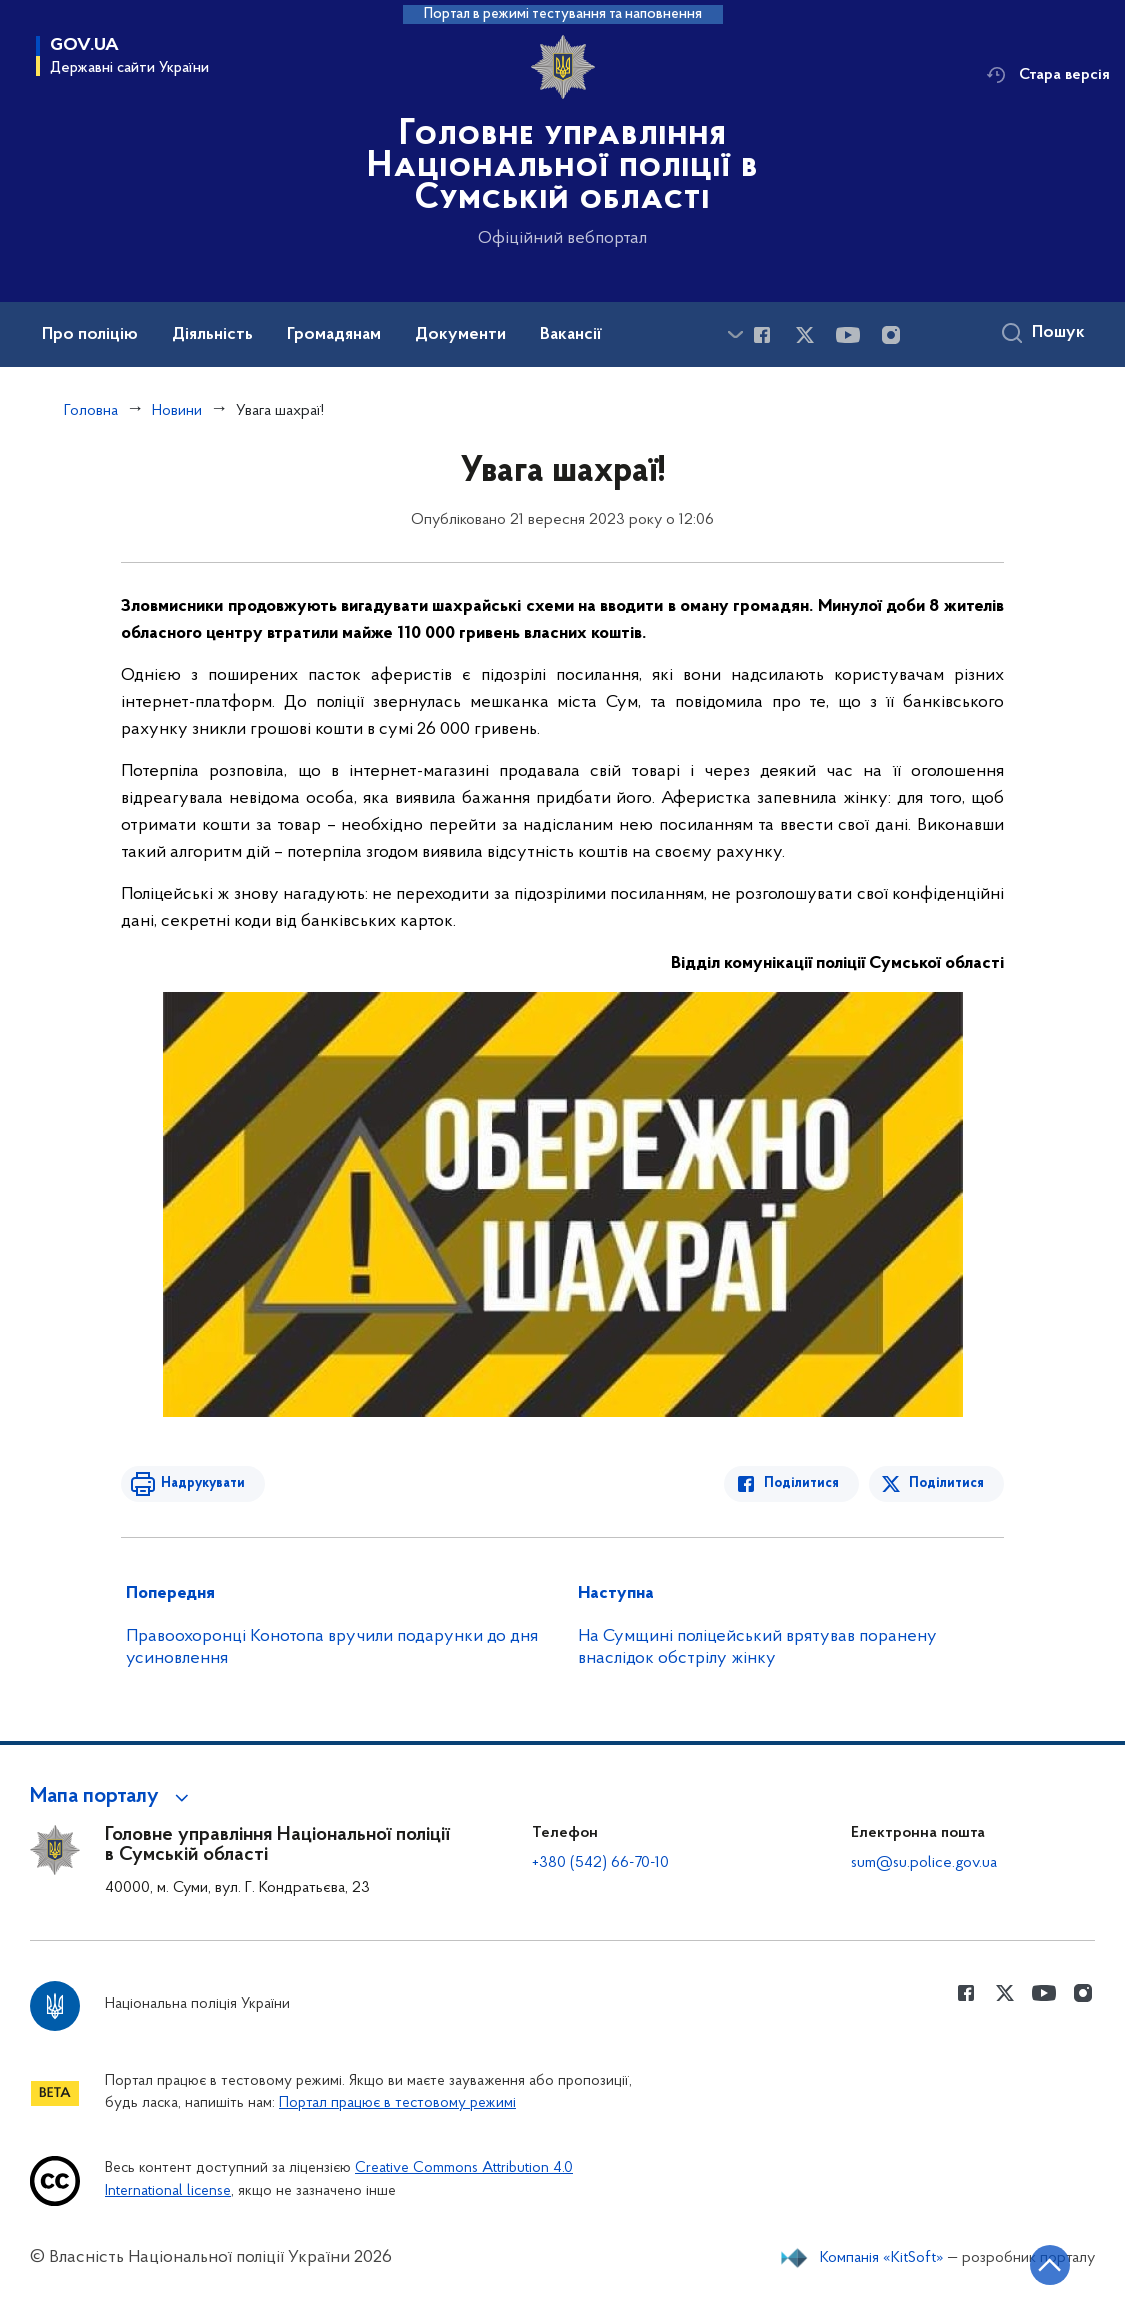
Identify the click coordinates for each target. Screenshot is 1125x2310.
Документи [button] (460, 335)
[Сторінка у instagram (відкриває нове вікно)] (891, 335)
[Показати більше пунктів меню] (735, 334)
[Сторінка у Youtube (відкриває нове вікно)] (848, 335)
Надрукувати (203, 1483)
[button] (112, 1797)
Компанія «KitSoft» (882, 2258)
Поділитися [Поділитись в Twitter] (946, 1483)
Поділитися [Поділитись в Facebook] (801, 1483)
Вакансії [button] (571, 335)
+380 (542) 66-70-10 (600, 1863)
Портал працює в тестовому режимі (397, 2103)
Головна (91, 411)
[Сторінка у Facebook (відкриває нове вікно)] (762, 335)
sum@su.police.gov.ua (924, 1863)
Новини (177, 411)
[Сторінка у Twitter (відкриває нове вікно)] (805, 335)
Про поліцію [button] (90, 335)
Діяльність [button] (212, 335)
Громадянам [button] (334, 335)
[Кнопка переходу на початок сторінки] (1050, 2265)
